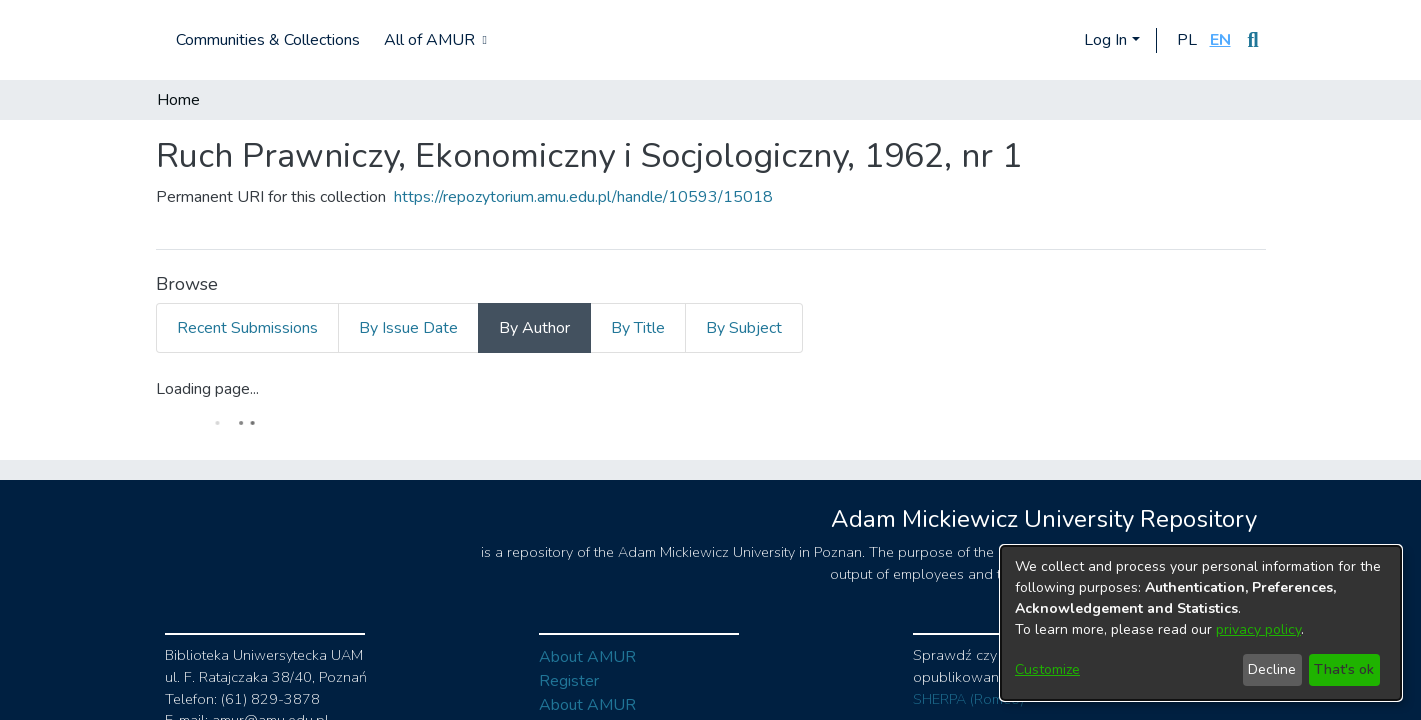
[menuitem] (433, 40)
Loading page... (207, 389)
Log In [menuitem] (1105, 40)
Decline (1272, 669)
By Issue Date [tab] (408, 328)
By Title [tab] (638, 328)
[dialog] (1201, 623)
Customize (1047, 669)
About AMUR (587, 657)
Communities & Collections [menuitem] (268, 40)
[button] (1187, 40)
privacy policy (1258, 629)
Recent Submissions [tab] (247, 328)
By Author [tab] (534, 328)
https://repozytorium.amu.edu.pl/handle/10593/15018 (583, 197)
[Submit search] (1253, 40)
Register (569, 681)
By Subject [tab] (744, 328)
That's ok (1344, 669)
